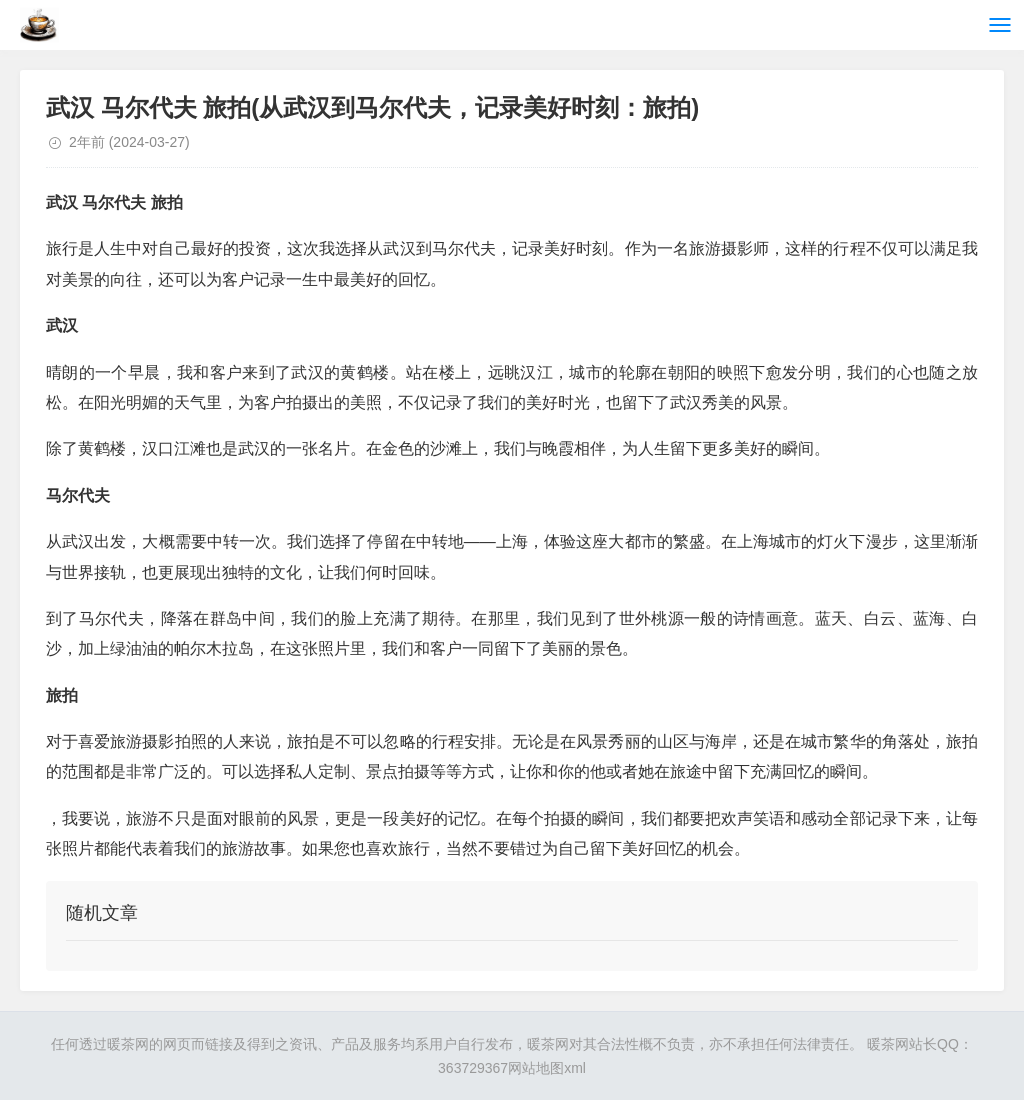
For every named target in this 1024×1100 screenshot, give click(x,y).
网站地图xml (547, 1068)
